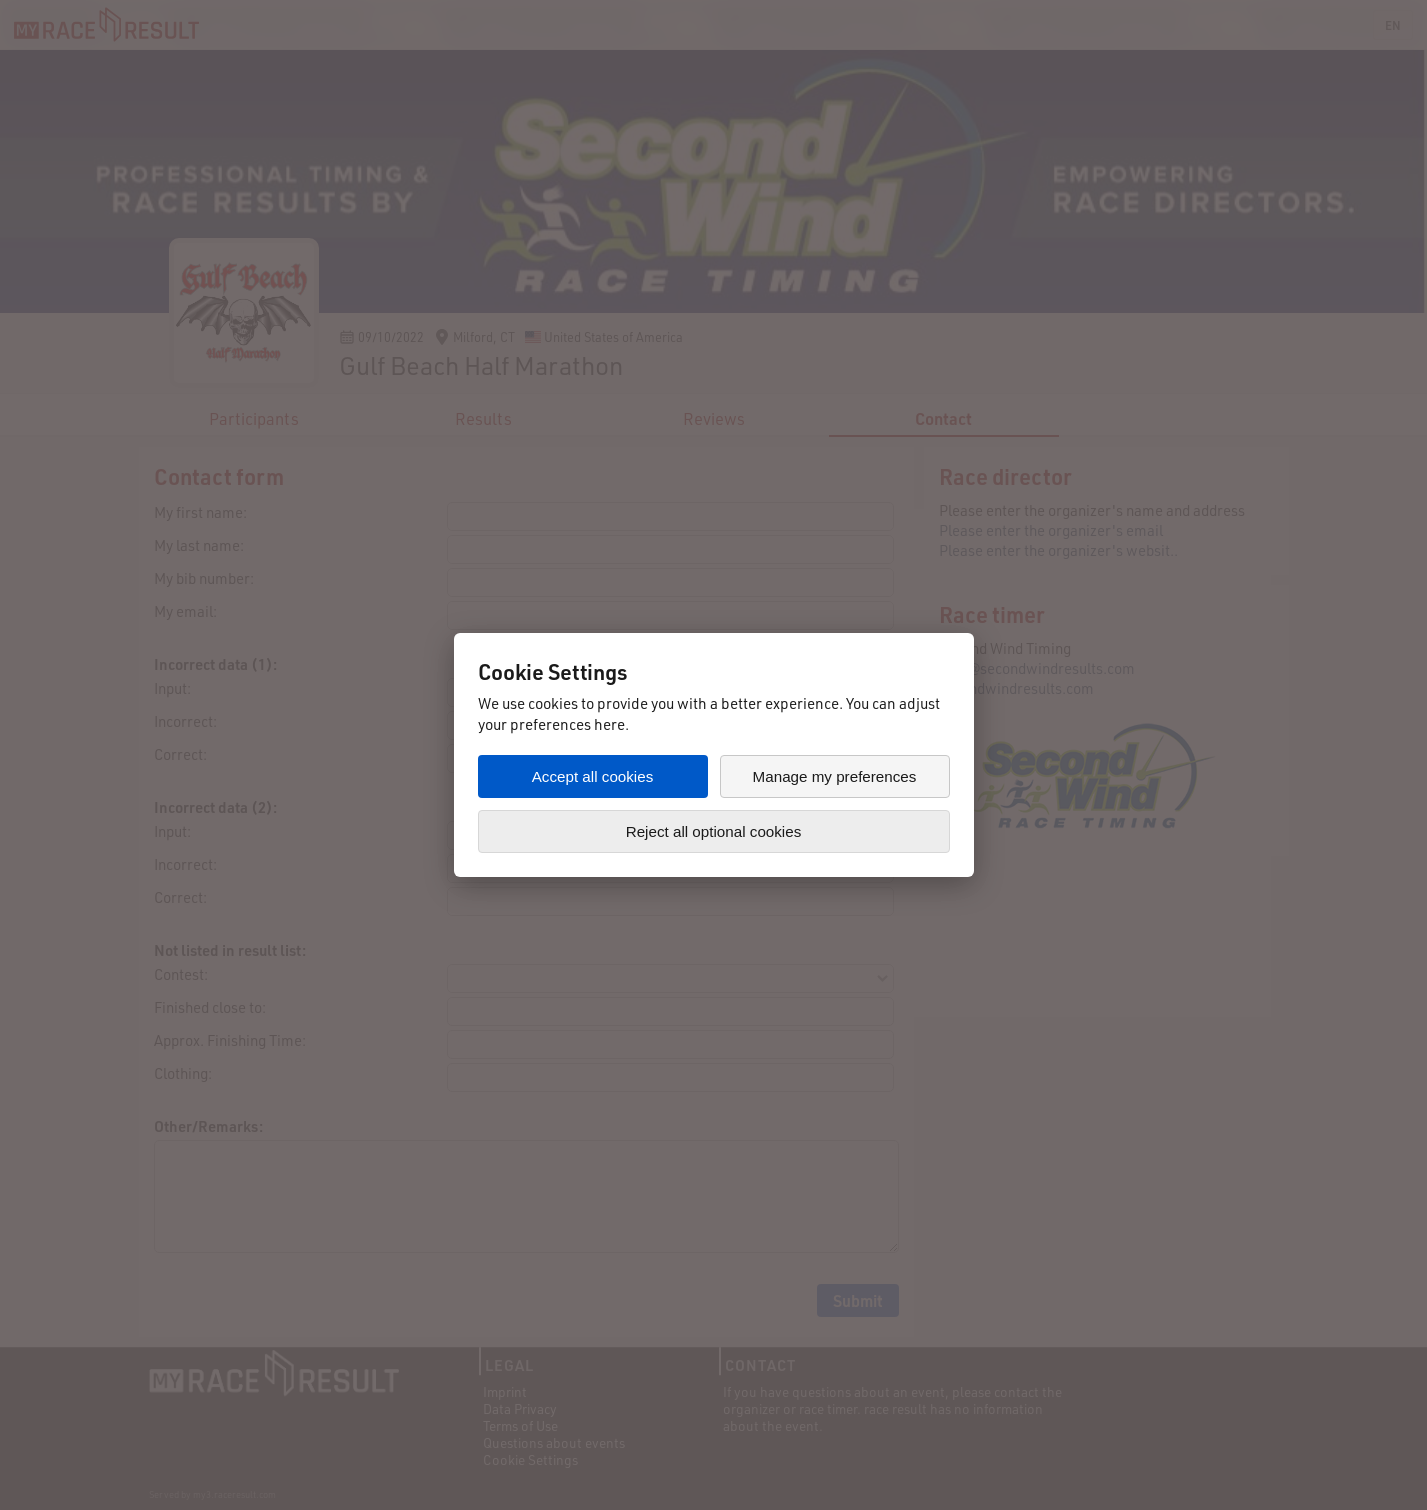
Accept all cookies (593, 776)
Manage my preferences (835, 776)
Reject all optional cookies (714, 831)
